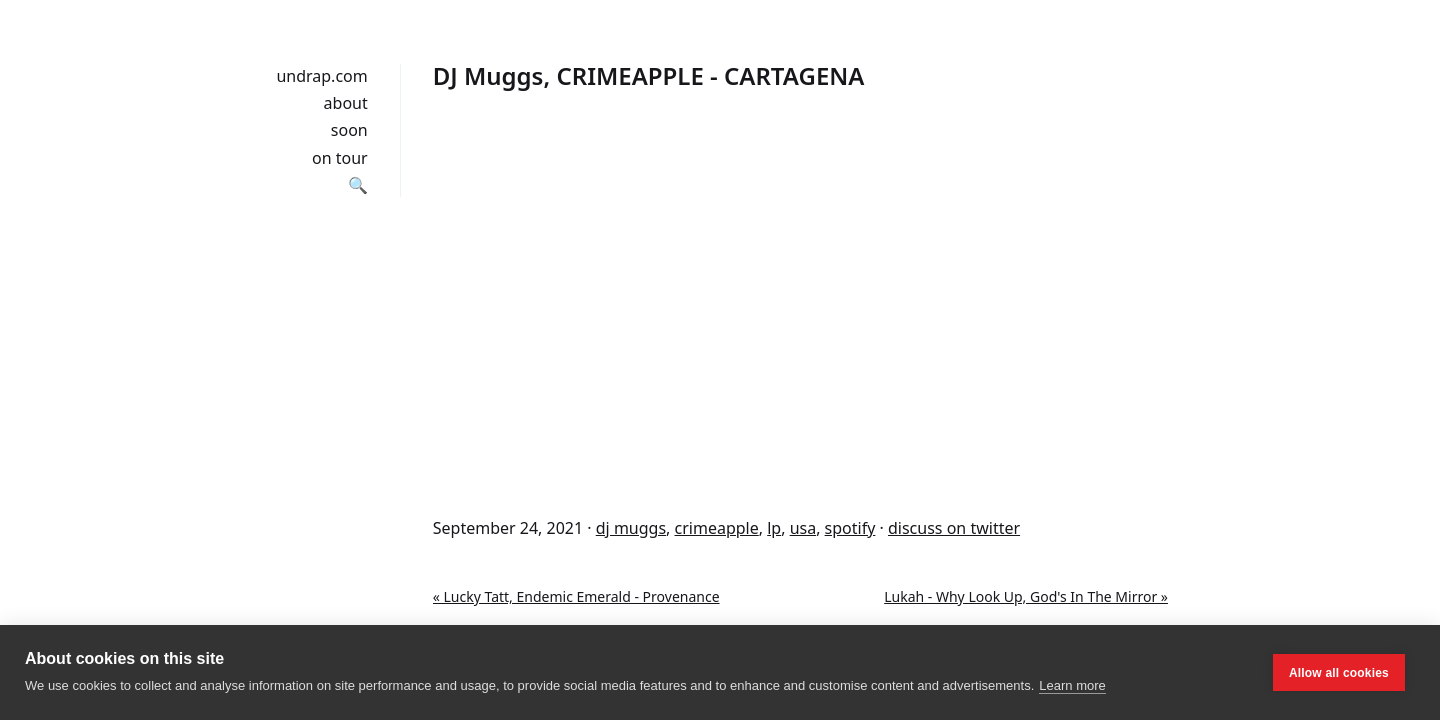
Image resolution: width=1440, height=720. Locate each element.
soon (349, 130)
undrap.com (321, 76)
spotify (850, 528)
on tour (340, 158)
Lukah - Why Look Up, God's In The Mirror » (1026, 596)
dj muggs (631, 528)
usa (803, 528)
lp (774, 528)
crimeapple (717, 528)
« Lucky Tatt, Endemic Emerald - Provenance (576, 596)
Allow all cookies (1339, 673)
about (346, 103)
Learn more (1072, 685)
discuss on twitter (954, 528)
